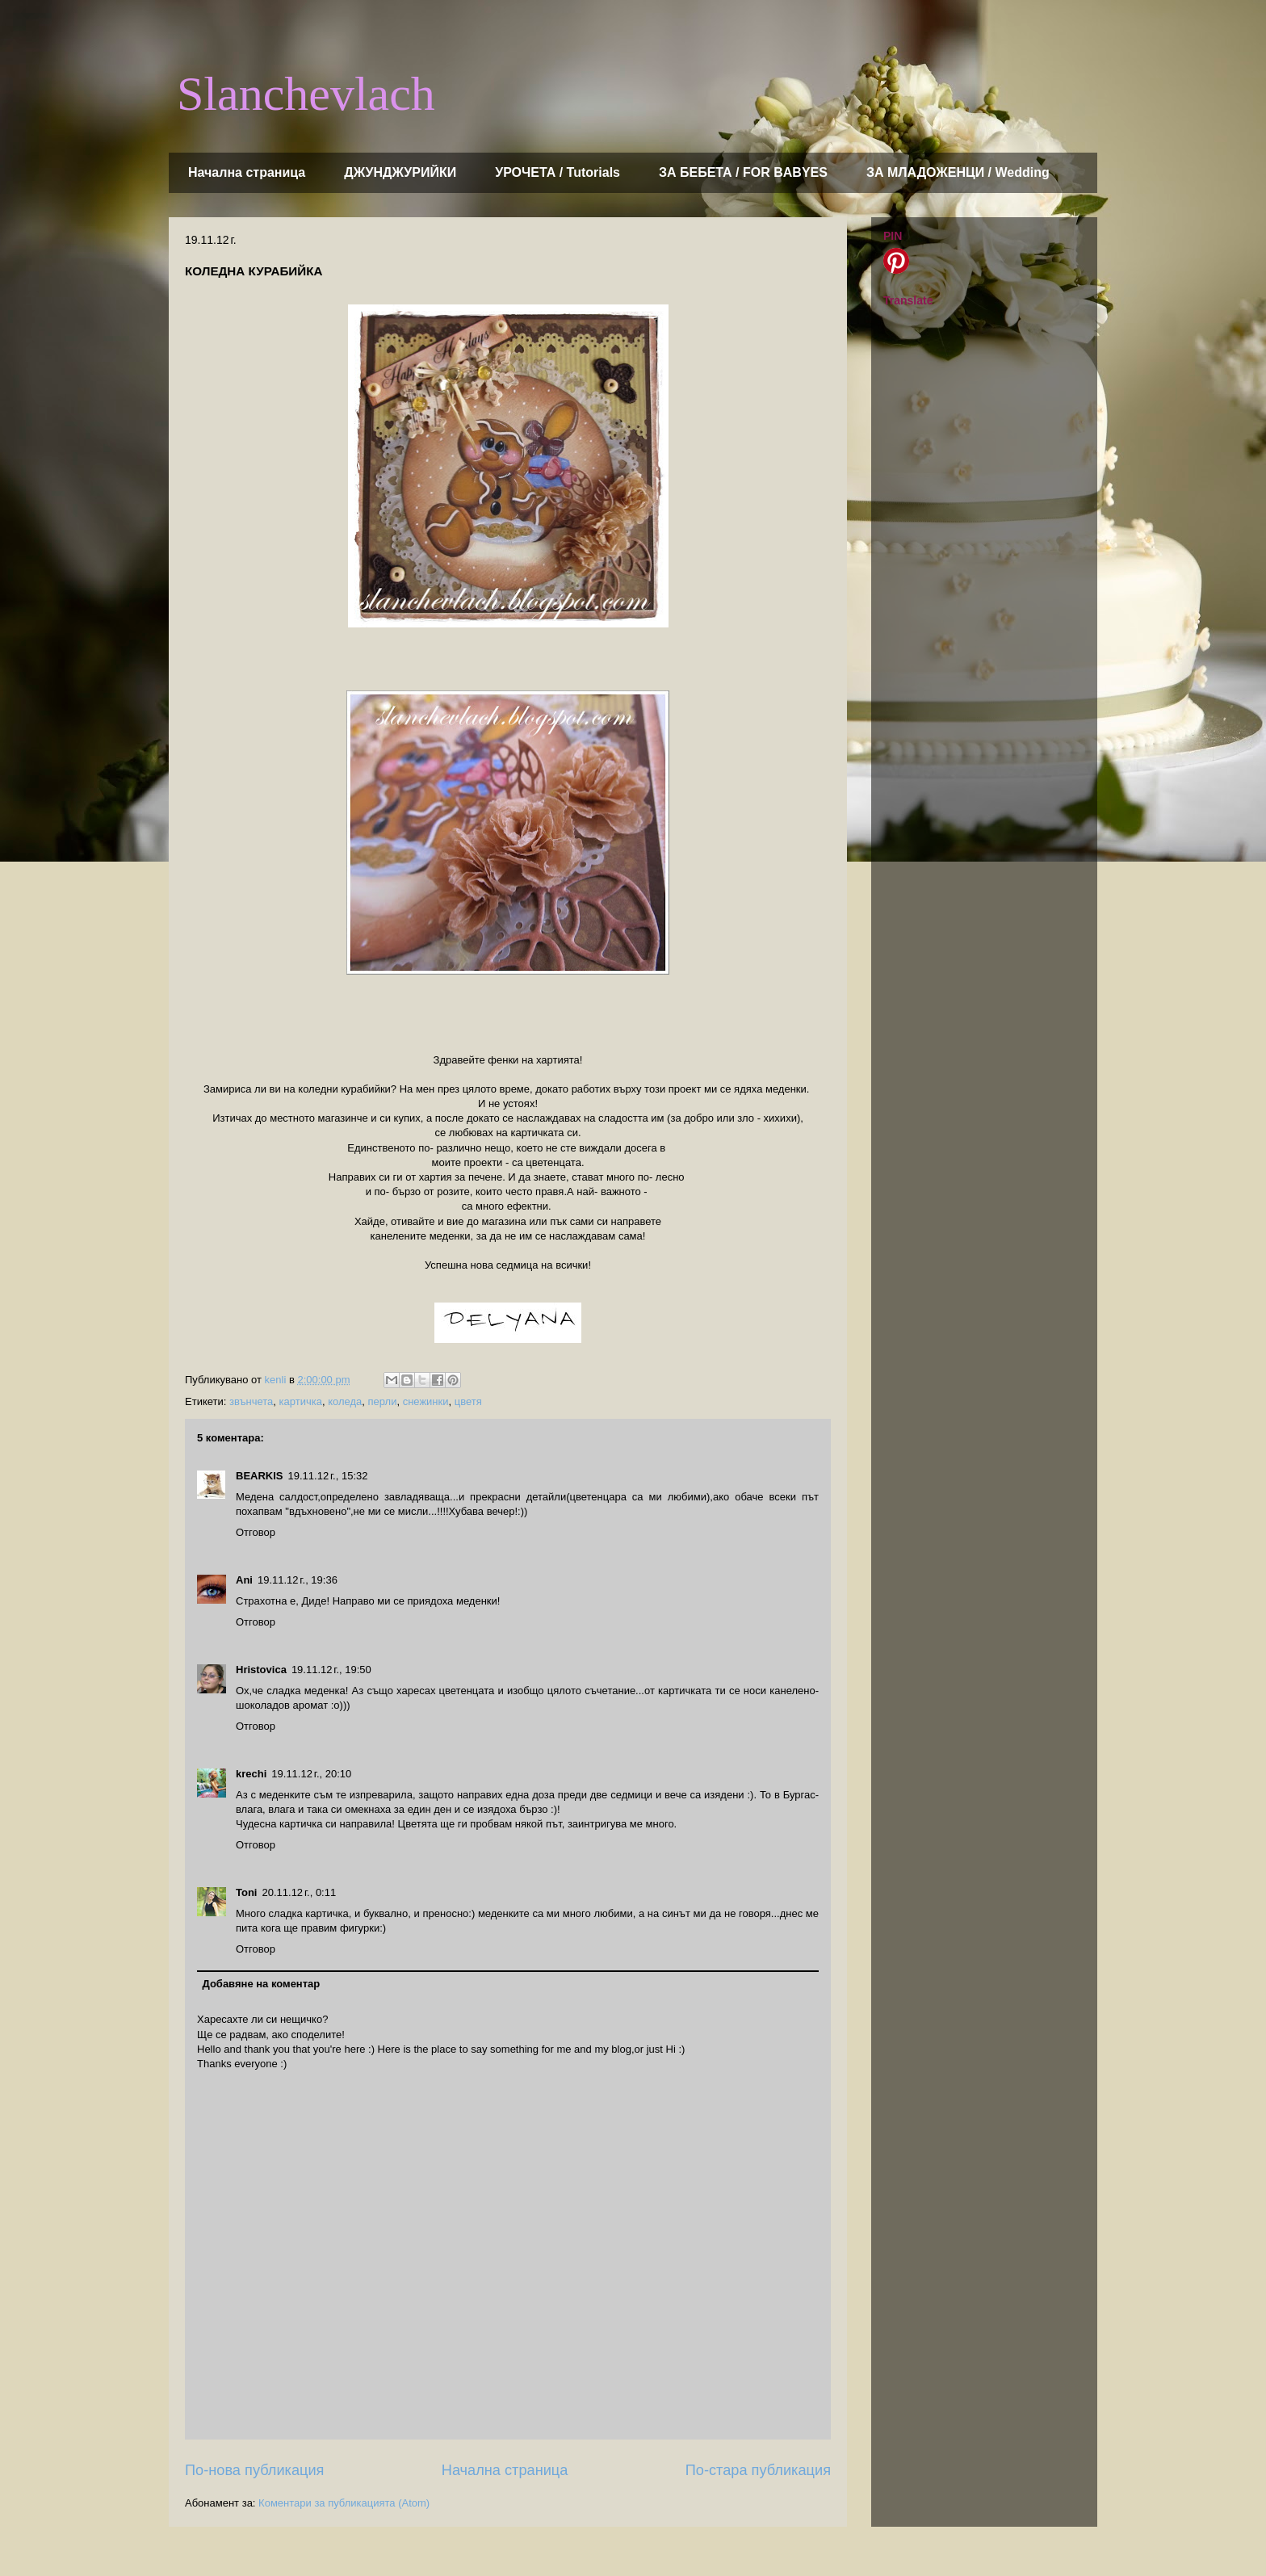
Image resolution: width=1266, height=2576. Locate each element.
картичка (300, 1401)
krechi (251, 1774)
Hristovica (261, 1669)
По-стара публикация (758, 2470)
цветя (468, 1401)
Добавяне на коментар (262, 1984)
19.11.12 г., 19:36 (297, 1580)
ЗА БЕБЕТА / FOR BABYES (743, 172)
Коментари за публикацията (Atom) (344, 2503)
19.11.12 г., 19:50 (331, 1669)
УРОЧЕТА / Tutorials (557, 172)
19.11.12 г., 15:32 (328, 1476)
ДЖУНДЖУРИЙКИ (400, 172)
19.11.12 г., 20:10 (311, 1774)
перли (382, 1401)
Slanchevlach (306, 93)
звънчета (251, 1401)
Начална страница (246, 172)
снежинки (426, 1401)
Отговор (255, 1532)
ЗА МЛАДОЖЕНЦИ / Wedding (958, 172)
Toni (246, 1892)
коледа (345, 1401)
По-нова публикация (254, 2470)
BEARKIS (259, 1476)
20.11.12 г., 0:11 (299, 1892)
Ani (244, 1580)
